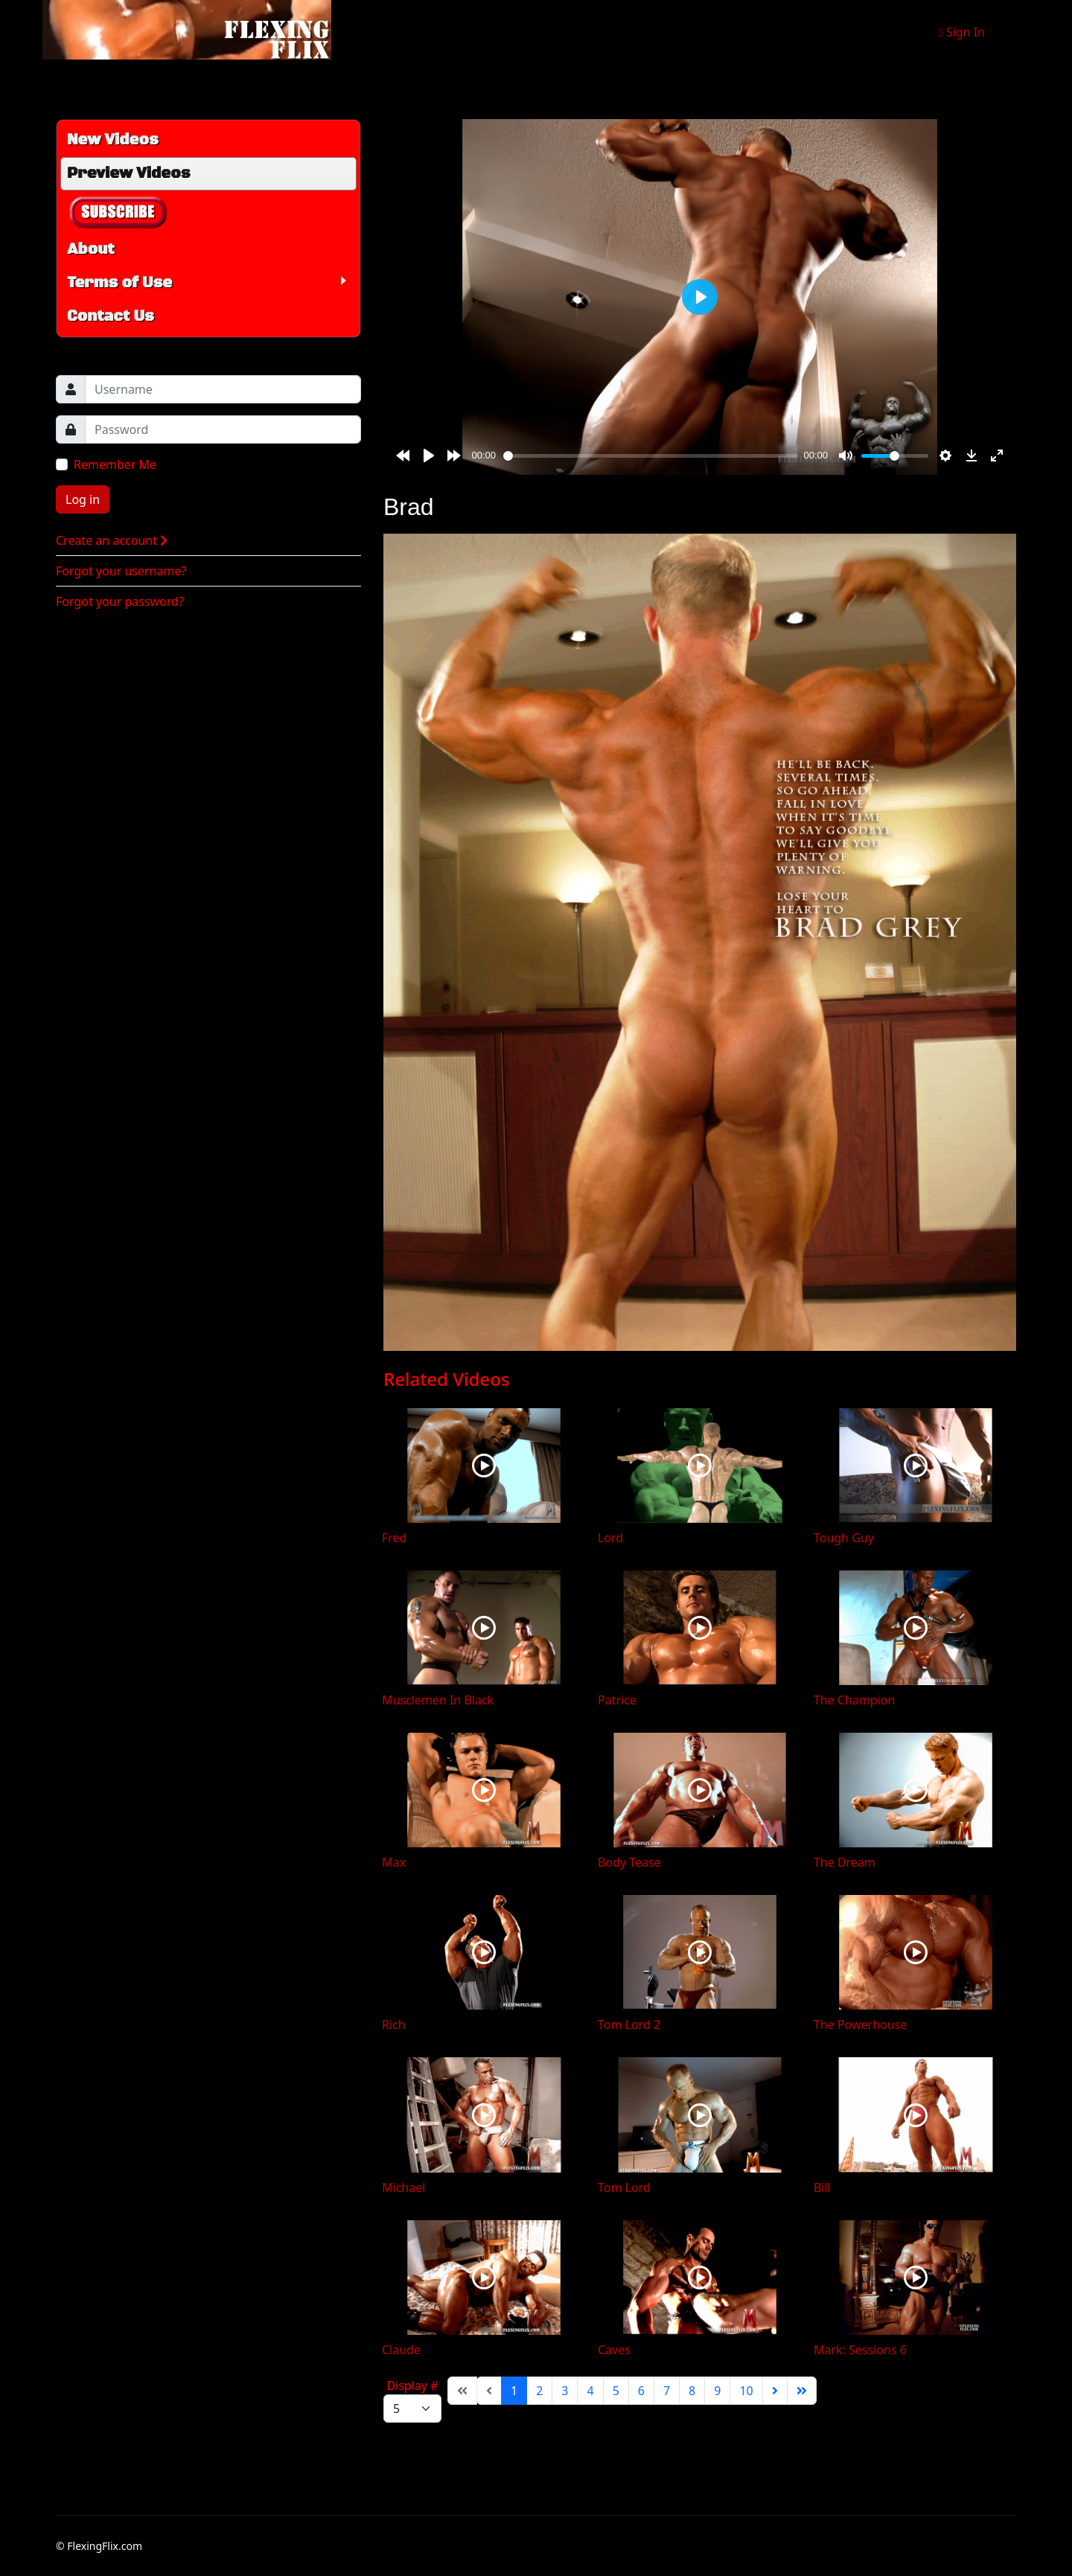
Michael (403, 2187)
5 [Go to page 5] (616, 2390)
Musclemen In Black (438, 1700)
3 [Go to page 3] (564, 2390)
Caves (614, 2350)
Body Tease (629, 1862)
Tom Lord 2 (629, 2024)
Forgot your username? (121, 571)
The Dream (844, 1862)
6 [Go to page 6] (641, 2390)
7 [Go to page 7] (666, 2390)
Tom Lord (624, 2187)
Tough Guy (844, 1538)
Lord (610, 1538)
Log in (83, 499)
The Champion (854, 1700)
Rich (394, 2024)
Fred (394, 1538)
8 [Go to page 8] (692, 2390)
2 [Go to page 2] (539, 2390)
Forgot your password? (120, 601)
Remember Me (115, 464)
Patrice (617, 1700)
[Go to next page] (775, 2391)
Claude (401, 2350)
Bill (822, 2187)
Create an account (112, 540)
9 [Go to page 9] (717, 2390)
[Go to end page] (802, 2391)
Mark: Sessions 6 (860, 2350)
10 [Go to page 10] (746, 2390)
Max (394, 1862)
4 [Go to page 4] (590, 2390)
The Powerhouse (860, 2024)
